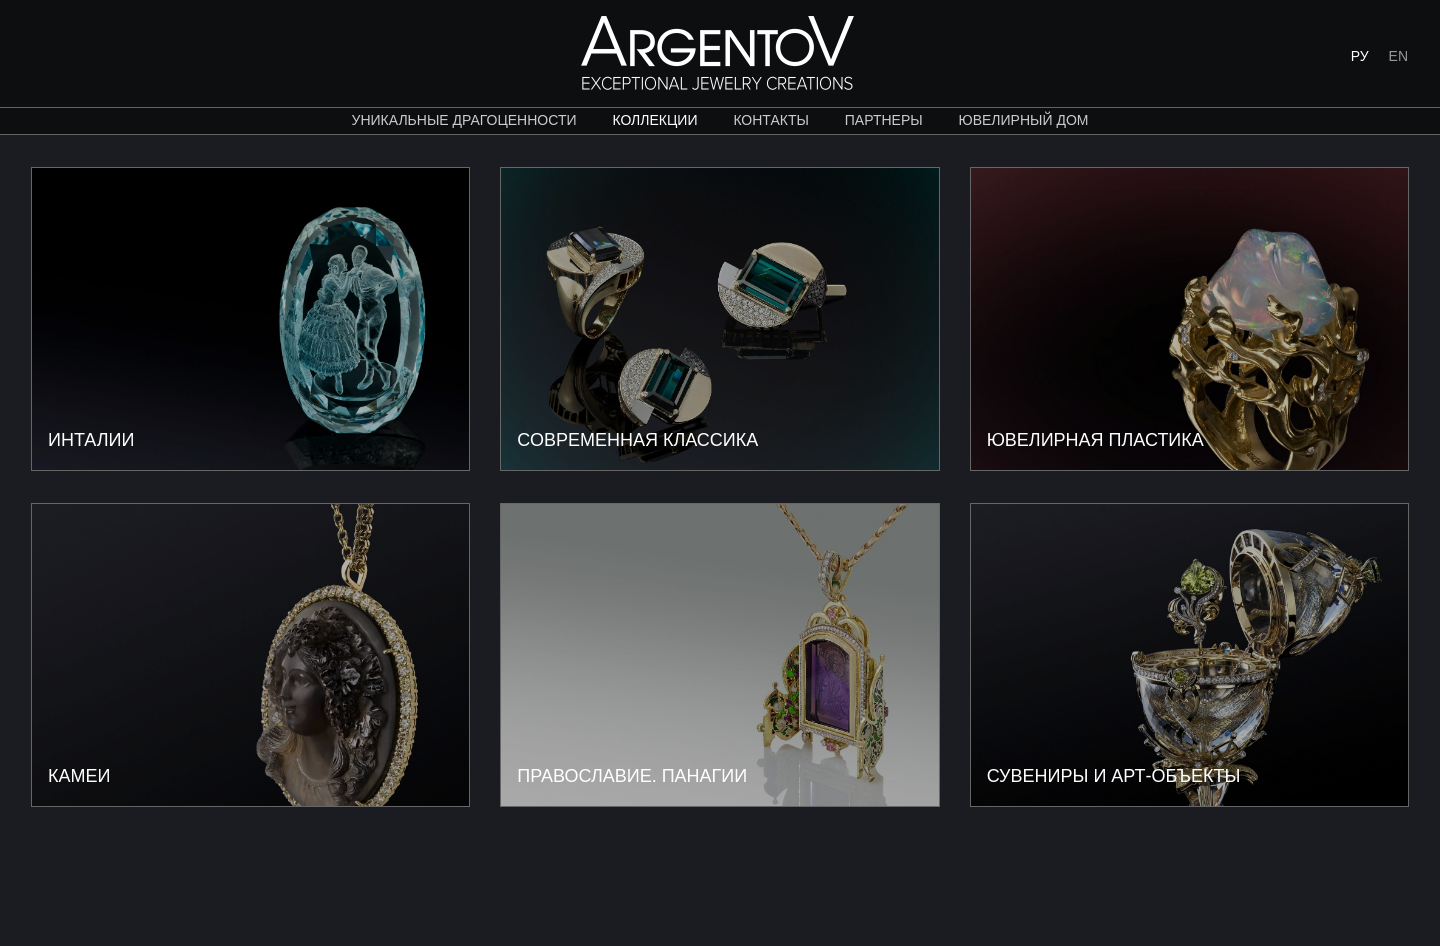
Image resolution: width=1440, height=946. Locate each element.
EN (1398, 56)
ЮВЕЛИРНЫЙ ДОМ (1024, 120)
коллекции (654, 120)
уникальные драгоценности (464, 120)
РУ (1360, 56)
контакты (771, 120)
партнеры (884, 120)
